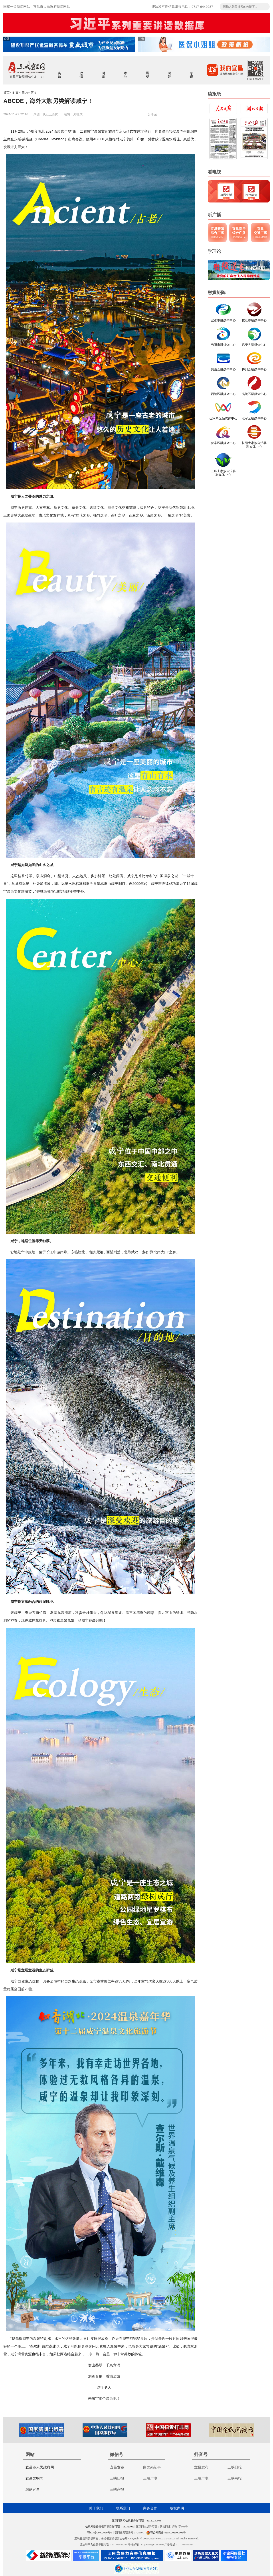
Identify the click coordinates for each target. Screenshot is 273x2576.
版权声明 (177, 2508)
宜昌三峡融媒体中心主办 (27, 77)
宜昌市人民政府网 (40, 2467)
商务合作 (150, 2508)
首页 (6, 92)
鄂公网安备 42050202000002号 (166, 2532)
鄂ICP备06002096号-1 (100, 2532)
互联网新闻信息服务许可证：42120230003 (136, 2520)
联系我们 (123, 2508)
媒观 (147, 72)
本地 (125, 72)
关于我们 (96, 2508)
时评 (169, 72)
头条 (59, 72)
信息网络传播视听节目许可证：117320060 (110, 2526)
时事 (103, 72)
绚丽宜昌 (33, 2489)
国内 (25, 92)
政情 (81, 72)
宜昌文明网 (34, 2478)
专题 (191, 72)
